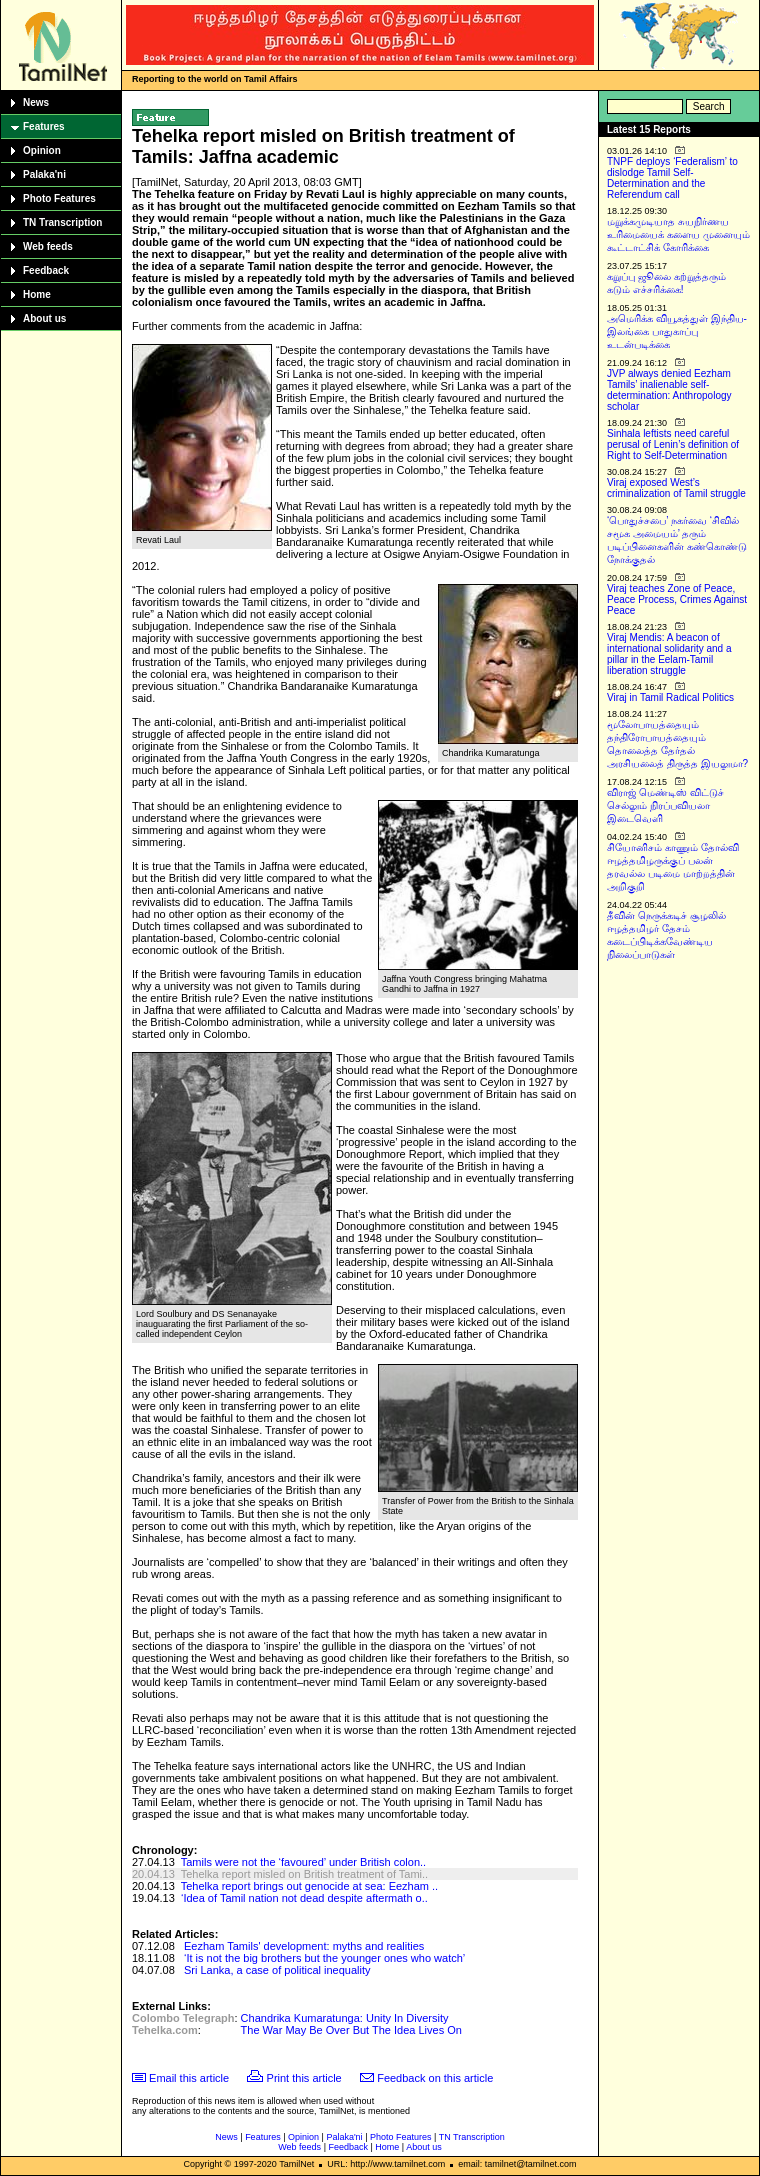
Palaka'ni (44, 174)
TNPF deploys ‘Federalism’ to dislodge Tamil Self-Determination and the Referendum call (672, 178)
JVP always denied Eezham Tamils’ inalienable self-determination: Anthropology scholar (669, 390)
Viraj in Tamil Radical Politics (670, 697)
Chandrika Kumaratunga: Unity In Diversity (345, 2018)
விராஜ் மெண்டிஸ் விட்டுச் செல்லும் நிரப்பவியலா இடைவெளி (665, 805)
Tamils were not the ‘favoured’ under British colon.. (303, 1862)
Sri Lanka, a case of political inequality (277, 1970)
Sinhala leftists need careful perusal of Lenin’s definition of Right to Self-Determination (673, 444)
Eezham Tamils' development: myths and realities (304, 1946)
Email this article (189, 2078)
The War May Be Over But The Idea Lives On (351, 2030)
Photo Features (59, 198)
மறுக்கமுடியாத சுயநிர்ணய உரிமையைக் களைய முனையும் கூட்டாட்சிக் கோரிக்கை (678, 234)
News (36, 102)
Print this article (304, 2078)
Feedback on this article (435, 2078)
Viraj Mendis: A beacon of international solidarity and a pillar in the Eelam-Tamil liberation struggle (669, 654)
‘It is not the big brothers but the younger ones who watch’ (324, 1958)
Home (37, 294)
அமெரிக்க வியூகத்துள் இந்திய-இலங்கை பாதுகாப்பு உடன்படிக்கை (677, 331)
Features (44, 126)
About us (44, 318)
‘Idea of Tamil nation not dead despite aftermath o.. (304, 1898)
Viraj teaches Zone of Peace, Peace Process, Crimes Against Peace (677, 599)
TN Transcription (62, 222)
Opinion (42, 150)
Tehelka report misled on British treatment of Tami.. (304, 1874)
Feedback (46, 270)
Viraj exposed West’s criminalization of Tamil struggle (676, 488)
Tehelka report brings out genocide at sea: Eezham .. (309, 1886)
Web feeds (48, 246)
